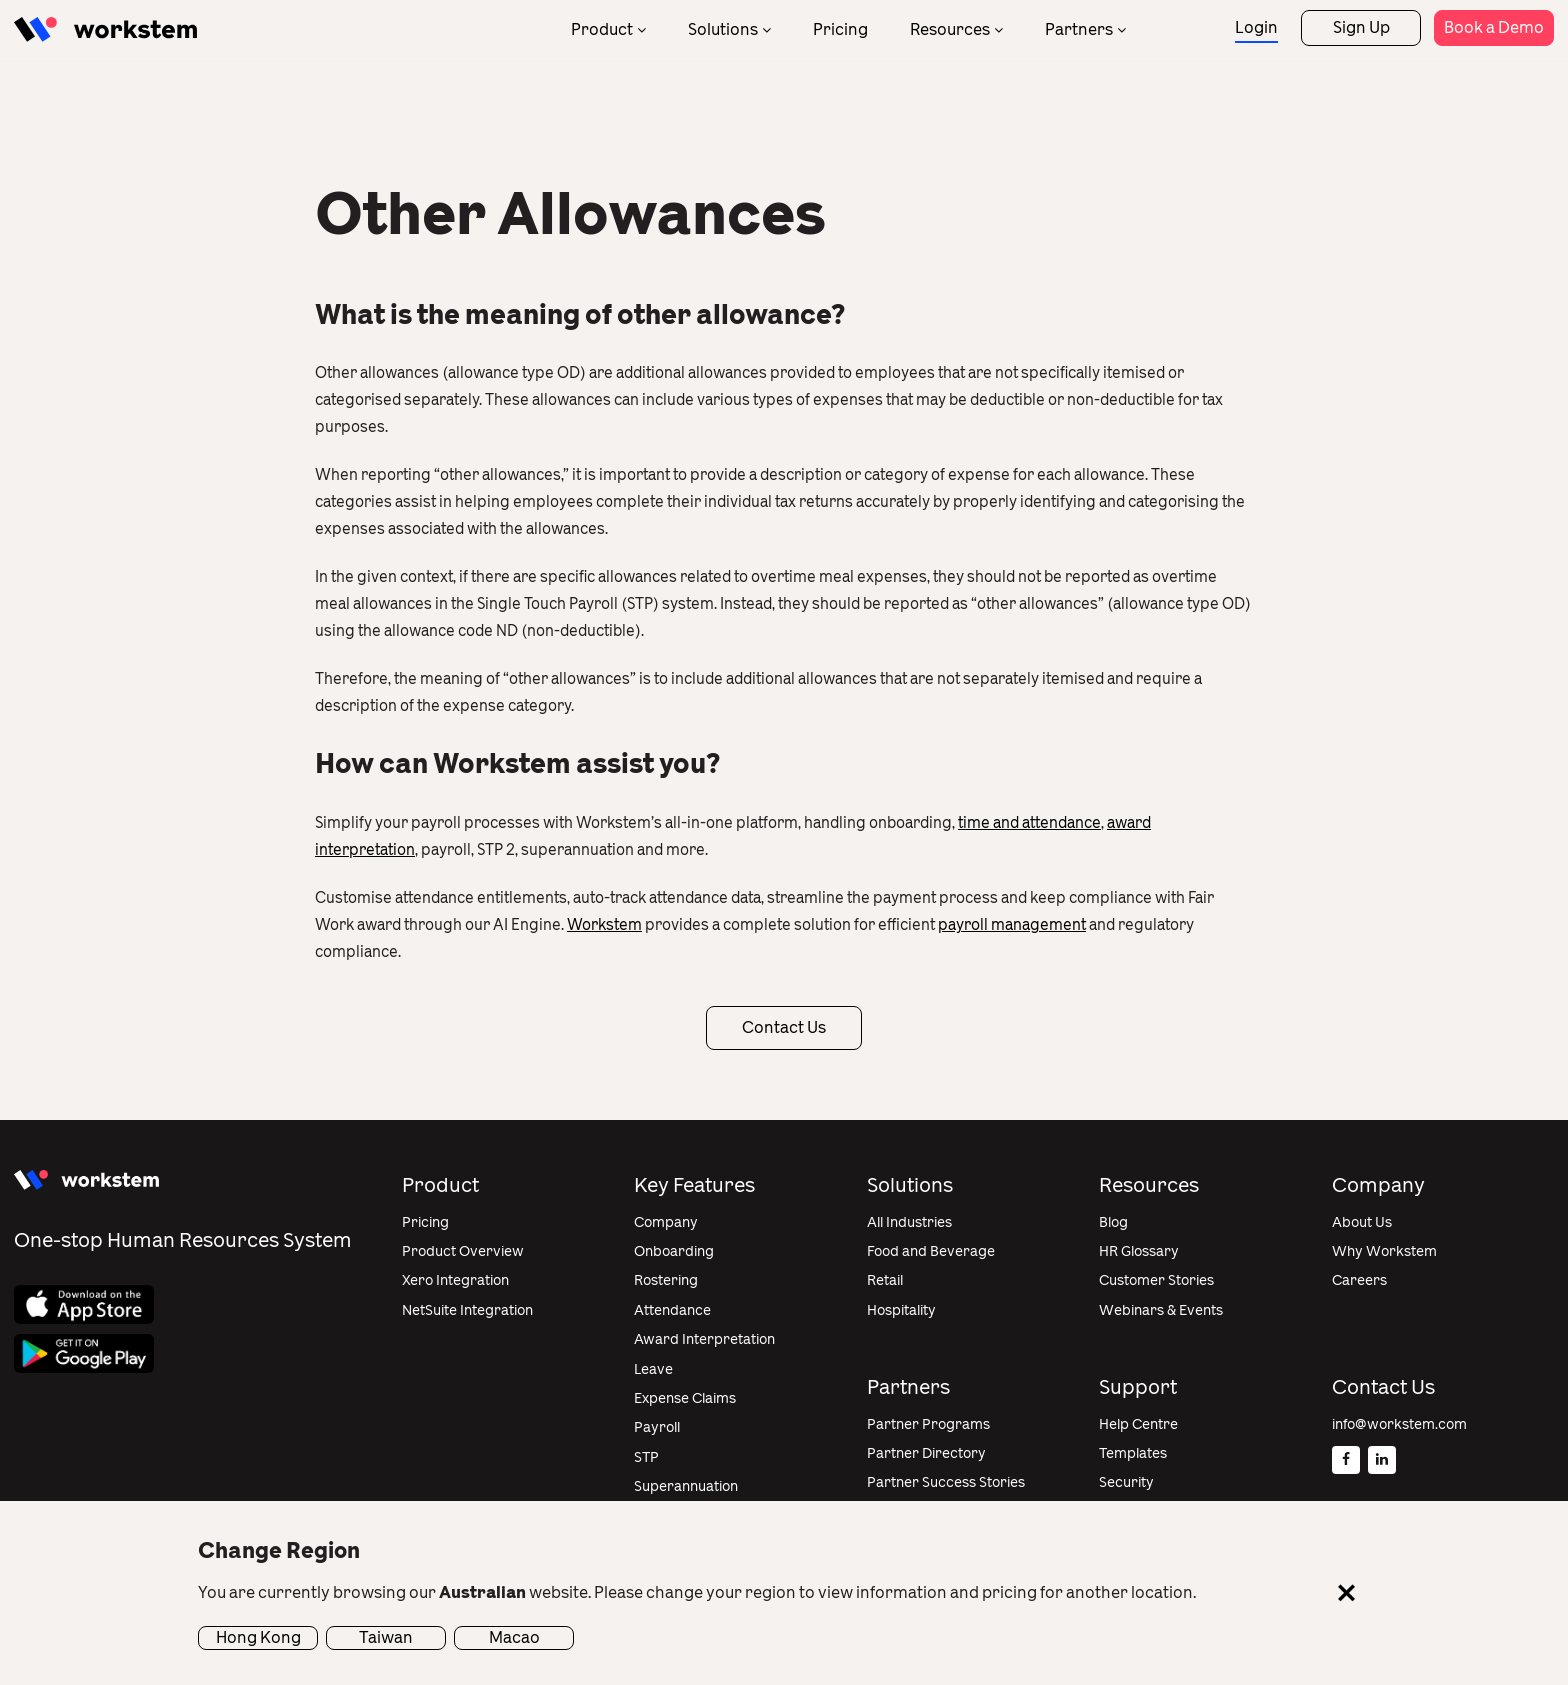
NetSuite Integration (467, 1310)
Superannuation (686, 1486)
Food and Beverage (931, 1251)
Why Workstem (1384, 1251)
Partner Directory (926, 1453)
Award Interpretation (704, 1339)
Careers (1359, 1280)
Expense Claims (685, 1398)
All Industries (909, 1222)
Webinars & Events (1161, 1310)
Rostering (666, 1280)
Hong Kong (258, 1637)
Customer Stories (1156, 1280)
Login (1256, 27)
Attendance (672, 1310)
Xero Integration (455, 1280)
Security (1126, 1482)
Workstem (604, 925)
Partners (1079, 29)
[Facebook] (1346, 1460)
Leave (653, 1369)
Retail (885, 1280)
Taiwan (386, 1637)
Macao (514, 1637)
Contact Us (784, 1027)
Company (666, 1222)
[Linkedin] (1382, 1460)
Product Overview (463, 1251)
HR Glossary (1139, 1251)
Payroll (657, 1427)
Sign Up (1361, 27)
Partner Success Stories (946, 1482)
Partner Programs (928, 1424)
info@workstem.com (1399, 1424)
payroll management (1012, 925)
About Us (1362, 1222)
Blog (1113, 1222)
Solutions (723, 29)
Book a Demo (1494, 27)
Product (602, 29)
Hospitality (901, 1310)
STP (646, 1457)
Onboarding (674, 1251)
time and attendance (1029, 823)
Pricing (840, 29)
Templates (1133, 1453)
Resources (950, 29)
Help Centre (1138, 1424)
